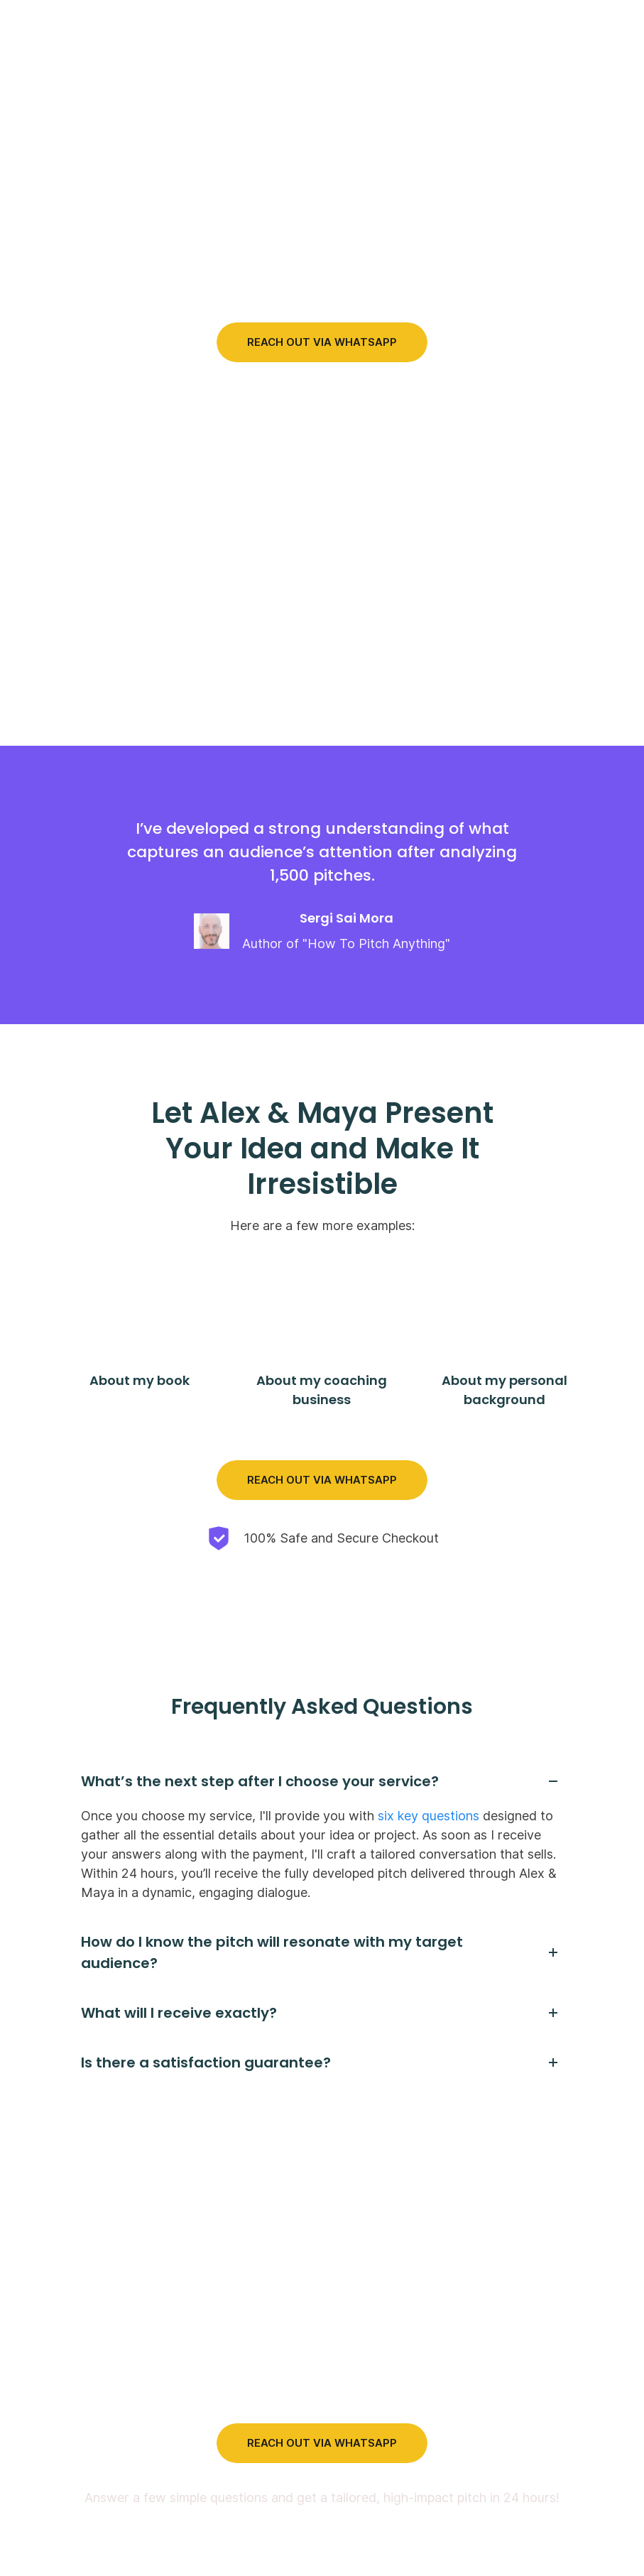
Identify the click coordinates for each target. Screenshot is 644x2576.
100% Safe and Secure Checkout (341, 1536)
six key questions (428, 1813)
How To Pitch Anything (376, 942)
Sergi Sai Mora (346, 917)
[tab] (322, 1779)
